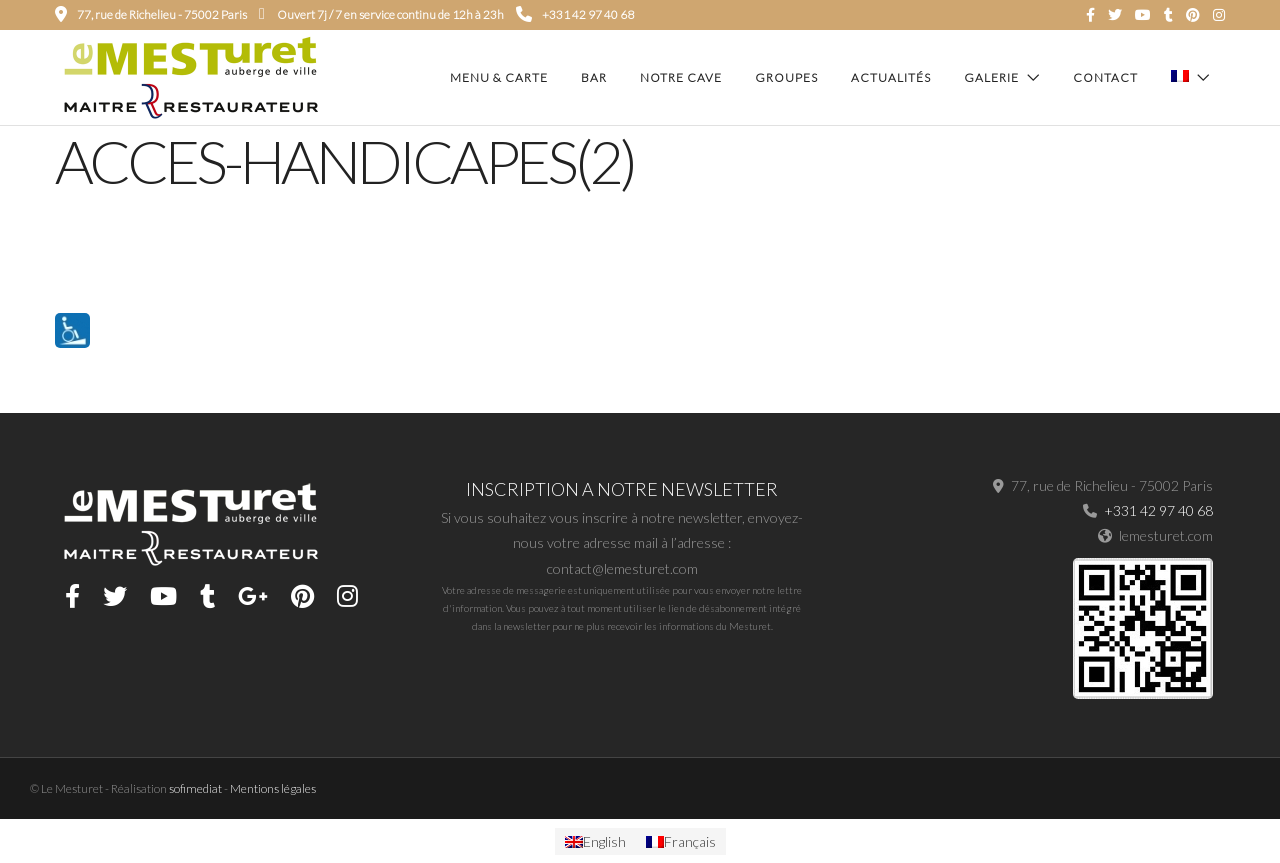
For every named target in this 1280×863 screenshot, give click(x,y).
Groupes (786, 77)
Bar (594, 77)
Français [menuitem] (690, 841)
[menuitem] (595, 841)
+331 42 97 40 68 (575, 14)
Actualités (891, 77)
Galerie (991, 77)
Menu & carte (499, 77)
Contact (1105, 77)
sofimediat (195, 788)
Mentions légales (273, 788)
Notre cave (681, 77)
